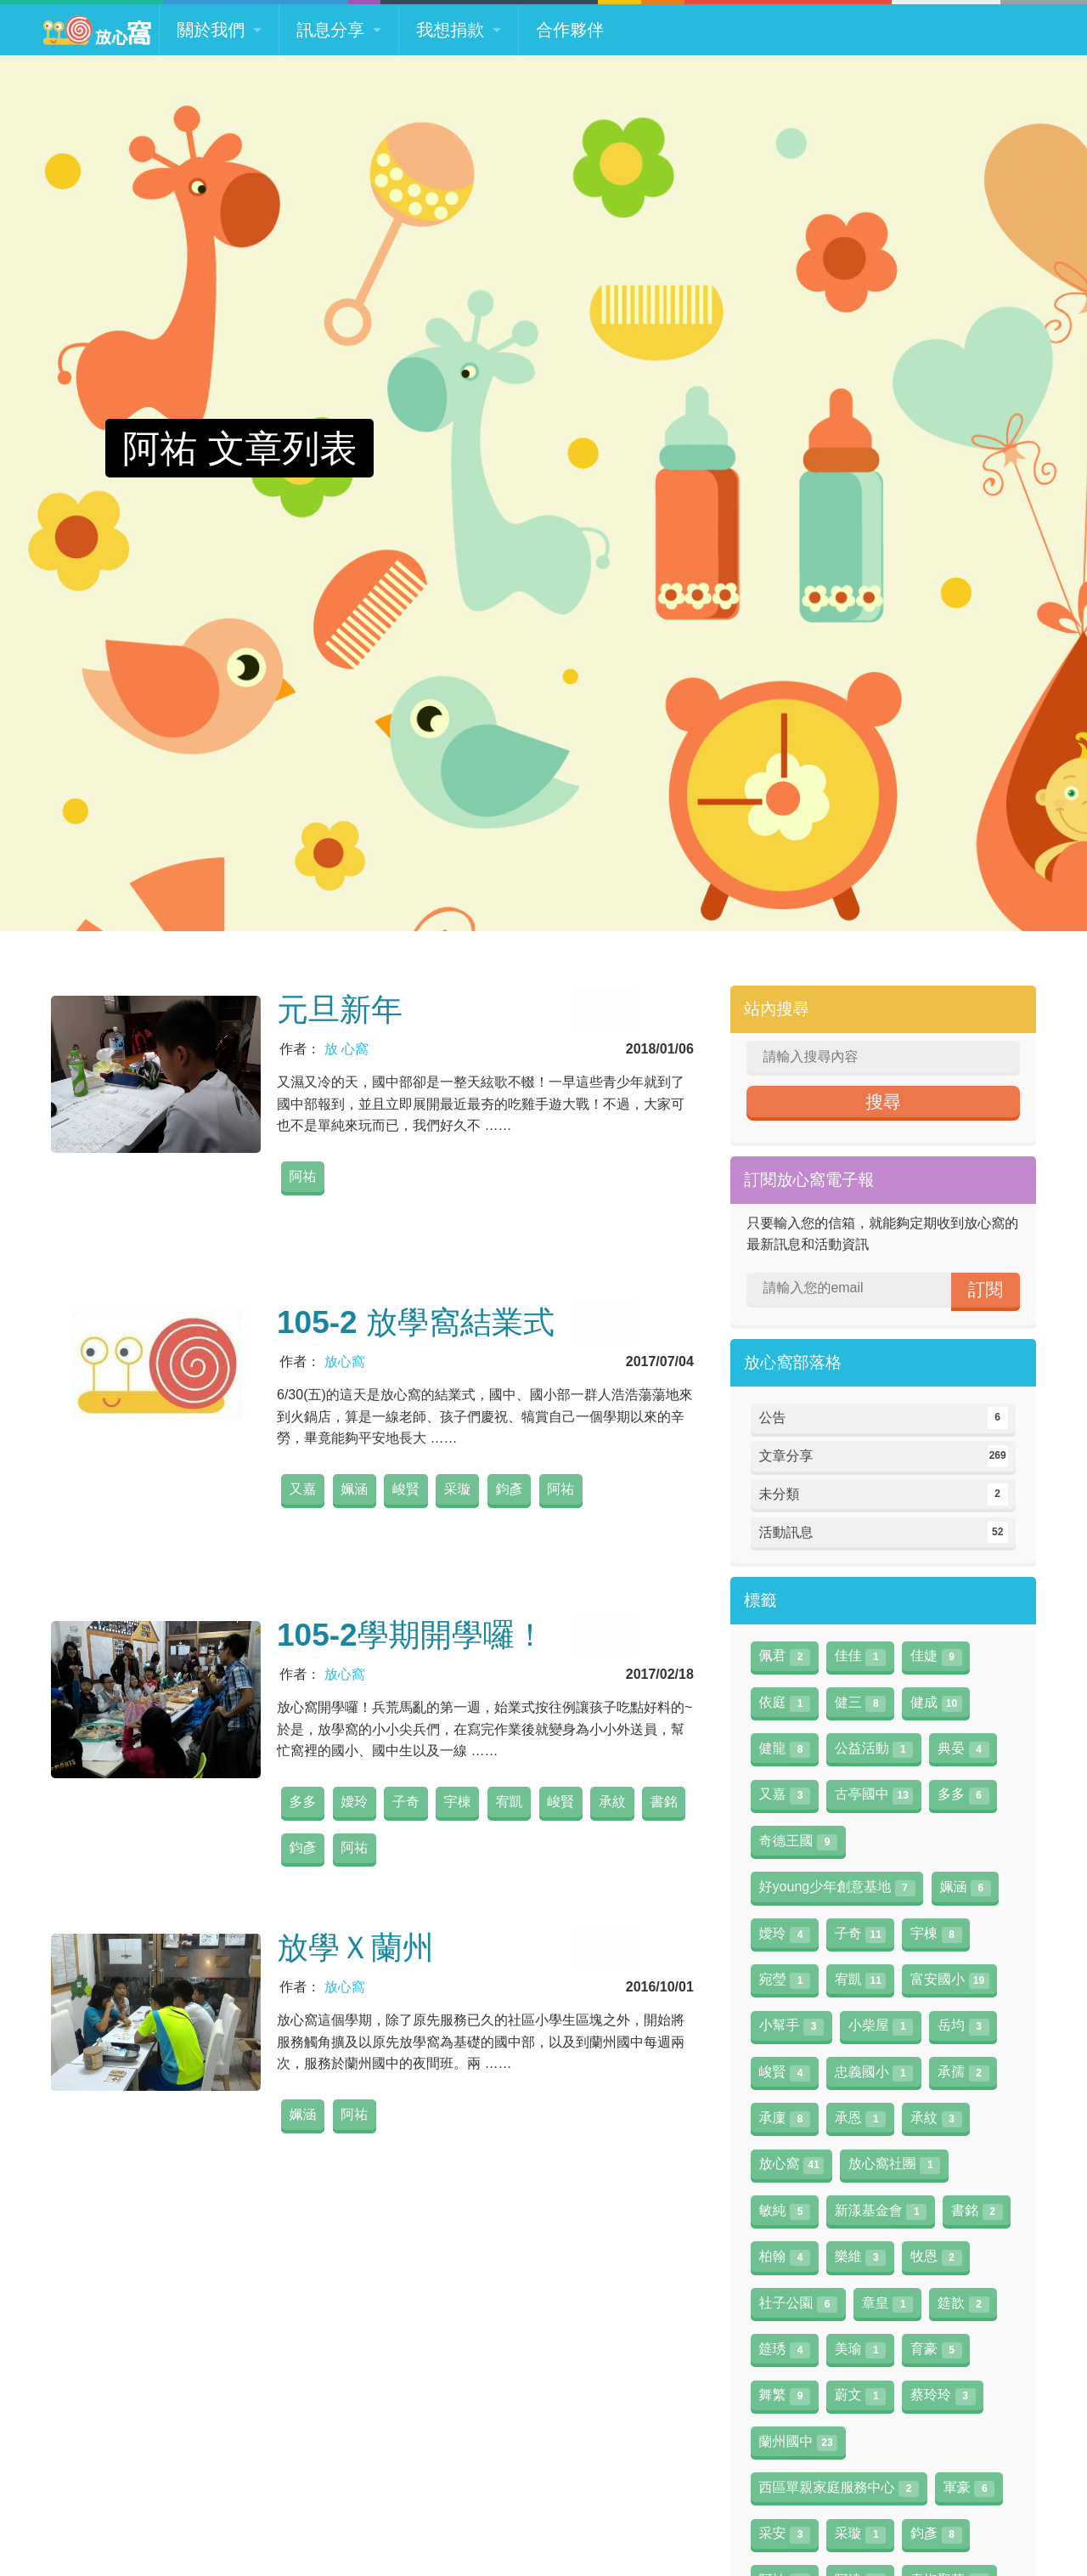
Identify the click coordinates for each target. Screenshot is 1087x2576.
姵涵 (354, 1489)
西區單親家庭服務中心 (839, 2488)
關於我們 (211, 29)
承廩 (784, 2118)
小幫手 (791, 2026)
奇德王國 (798, 1841)
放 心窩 (346, 1049)
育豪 (935, 2350)
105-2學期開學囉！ (411, 1635)
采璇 (457, 1489)
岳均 (963, 2026)
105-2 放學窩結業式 (416, 1322)
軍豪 (968, 2488)
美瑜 (860, 2350)
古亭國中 (874, 1795)
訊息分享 (330, 29)
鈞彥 (509, 1489)
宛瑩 (784, 1980)
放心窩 (344, 1361)
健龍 (784, 1749)
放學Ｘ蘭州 (355, 1947)
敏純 (784, 2211)
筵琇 (784, 2350)
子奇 (406, 1801)
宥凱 (509, 1801)
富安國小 (949, 1980)
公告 (883, 1418)
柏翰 (784, 2257)
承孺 (963, 2073)
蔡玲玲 (942, 2395)
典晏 (963, 1749)
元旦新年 (340, 1009)
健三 (860, 1703)
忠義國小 (874, 2073)
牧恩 (935, 2257)
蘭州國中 (798, 2442)
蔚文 (860, 2395)
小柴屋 (880, 2026)
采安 (784, 2534)
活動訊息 (883, 1533)
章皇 (887, 2304)
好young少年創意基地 (837, 1887)
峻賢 (406, 1489)
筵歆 (963, 2304)
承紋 (612, 1801)
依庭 (784, 1703)
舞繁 (784, 2395)
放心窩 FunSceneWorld (96, 29)
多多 (302, 1801)
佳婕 (935, 1656)
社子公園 (798, 2304)
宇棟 (457, 1801)
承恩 (860, 2118)
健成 (935, 1703)
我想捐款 (450, 29)
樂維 (860, 2257)
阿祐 (302, 1176)
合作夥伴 (570, 29)
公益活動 (874, 1749)
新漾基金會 (880, 2211)
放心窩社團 (894, 2164)
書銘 (664, 1801)
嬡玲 (354, 1801)
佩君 (784, 1656)
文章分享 (883, 1456)
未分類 (883, 1494)
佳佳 (860, 1656)
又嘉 (302, 1489)
